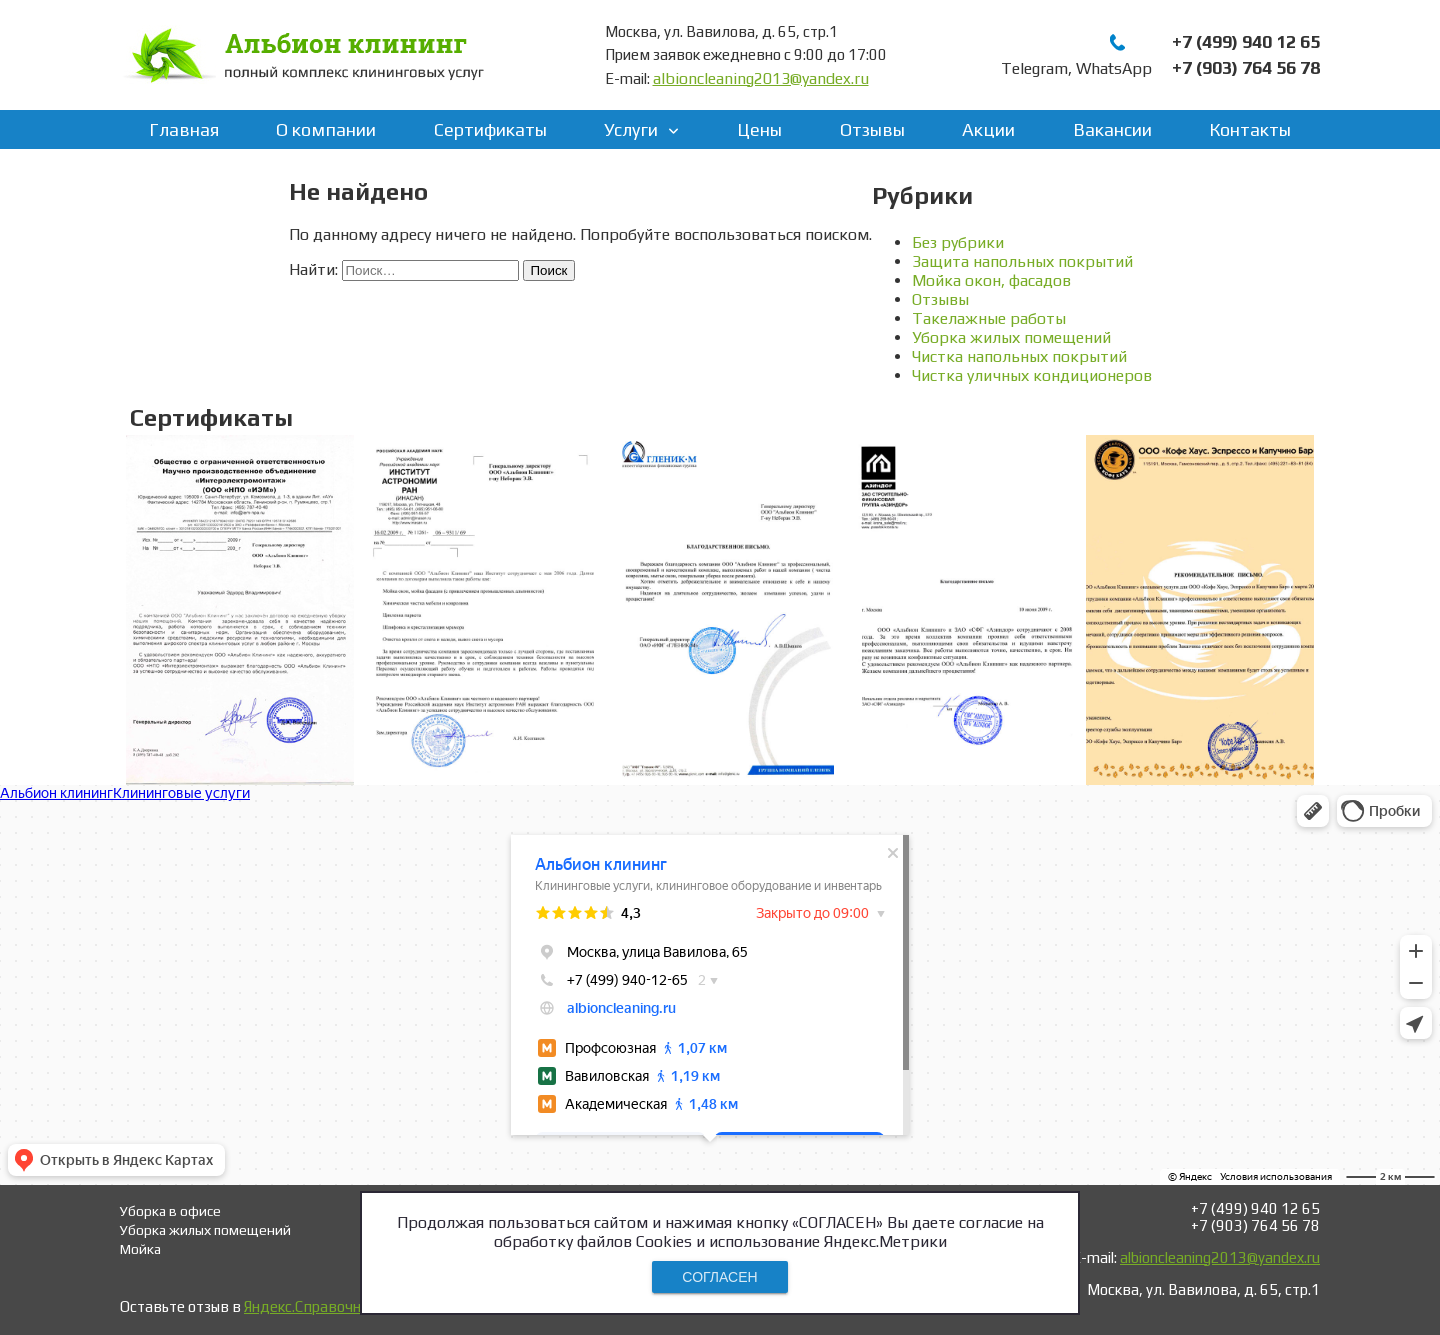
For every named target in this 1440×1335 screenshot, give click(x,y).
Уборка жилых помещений (1011, 337)
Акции (988, 129)
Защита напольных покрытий (1022, 261)
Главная (184, 129)
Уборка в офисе (170, 1211)
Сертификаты (490, 129)
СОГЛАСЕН (719, 1277)
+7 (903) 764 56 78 (1246, 67)
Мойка (140, 1249)
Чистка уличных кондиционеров (1032, 375)
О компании (326, 129)
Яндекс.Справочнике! (316, 1306)
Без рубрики (958, 242)
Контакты (1250, 129)
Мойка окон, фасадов (991, 280)
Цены (759, 129)
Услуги (631, 129)
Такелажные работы (989, 318)
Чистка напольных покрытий (1019, 356)
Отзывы (872, 129)
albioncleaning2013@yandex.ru (761, 78)
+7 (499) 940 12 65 (1246, 41)
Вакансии (1112, 129)
